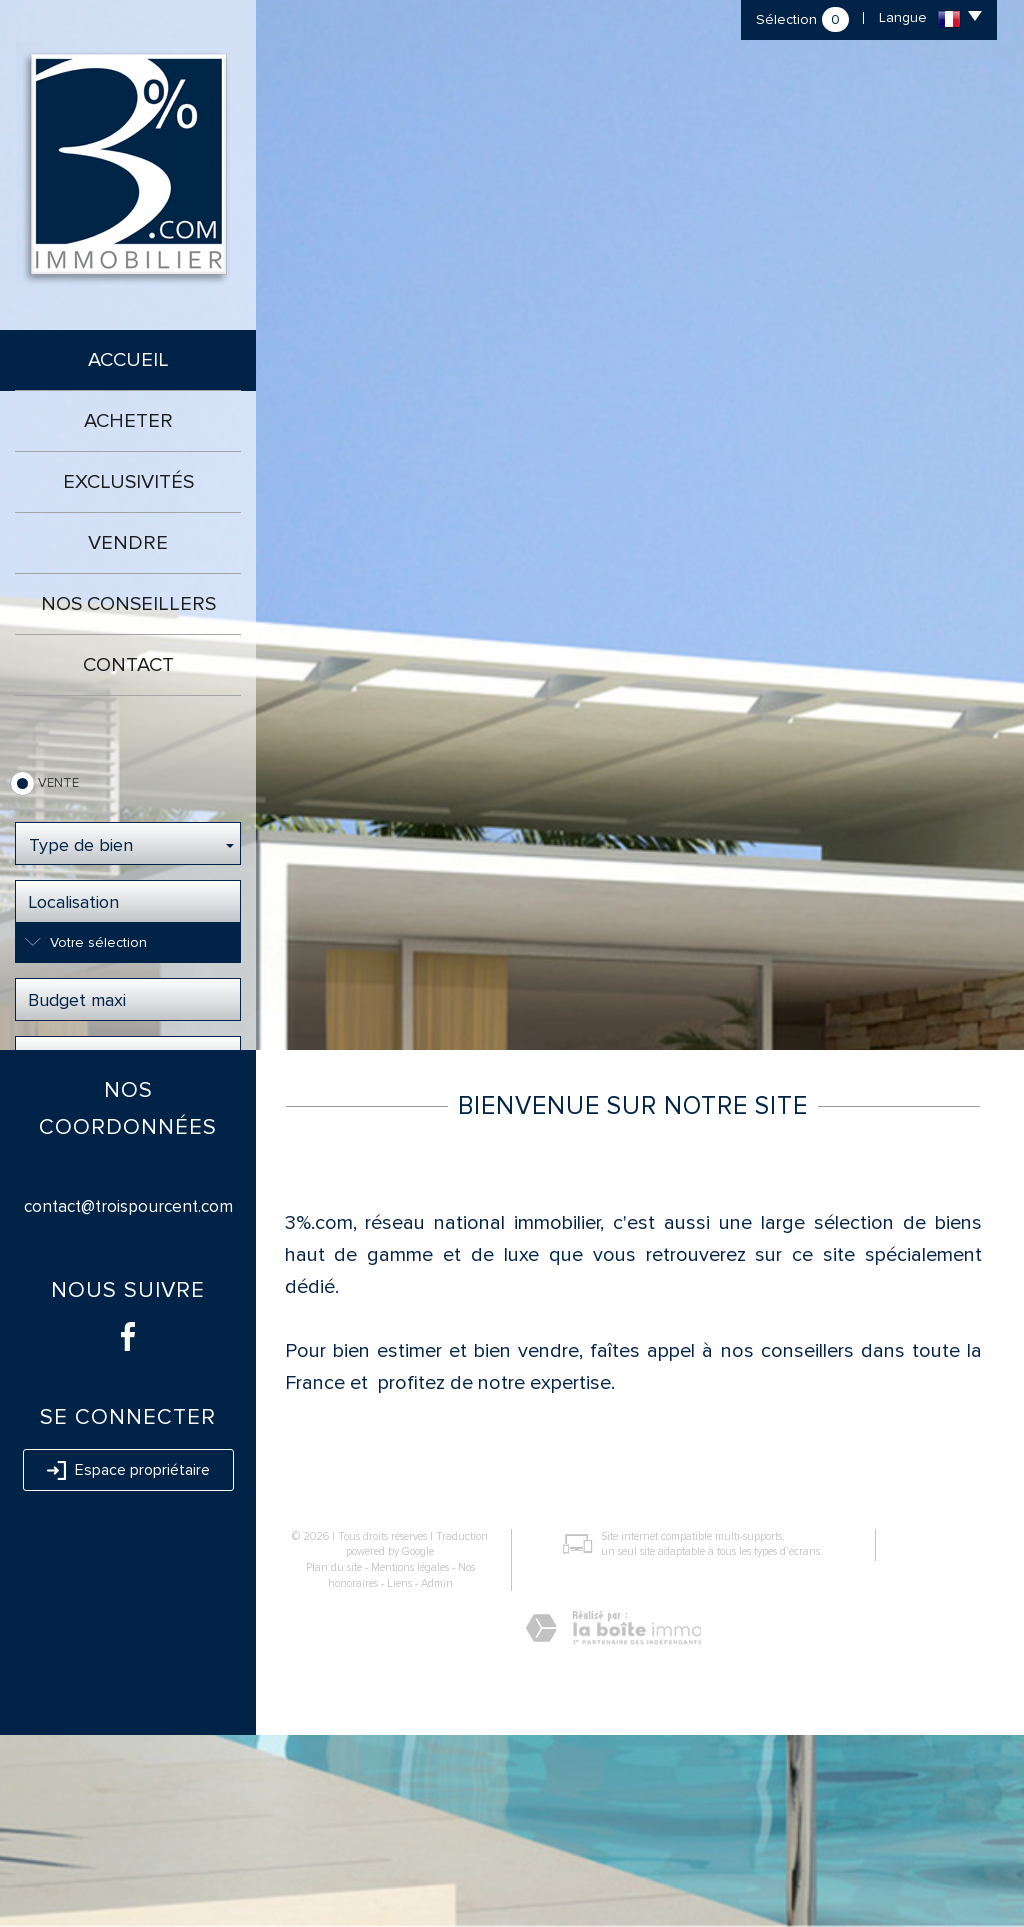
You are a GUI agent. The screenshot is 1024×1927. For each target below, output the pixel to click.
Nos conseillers (128, 604)
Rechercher (128, 1118)
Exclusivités (128, 482)
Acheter (128, 421)
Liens (399, 1774)
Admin (437, 1774)
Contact (128, 665)
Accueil (128, 360)
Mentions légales (410, 1759)
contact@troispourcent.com (128, 1398)
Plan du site (334, 1759)
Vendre (128, 543)
